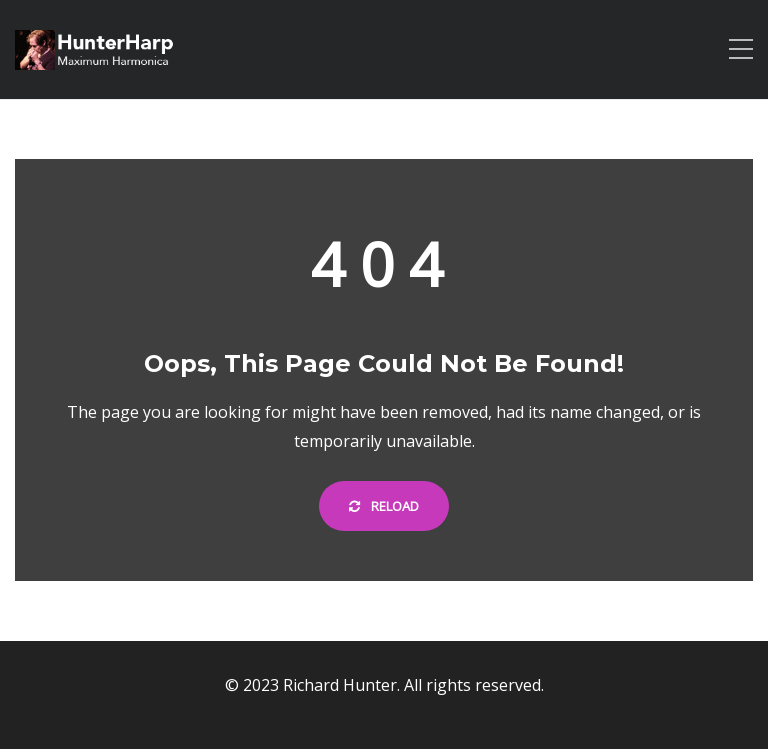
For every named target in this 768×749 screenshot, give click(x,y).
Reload (384, 506)
